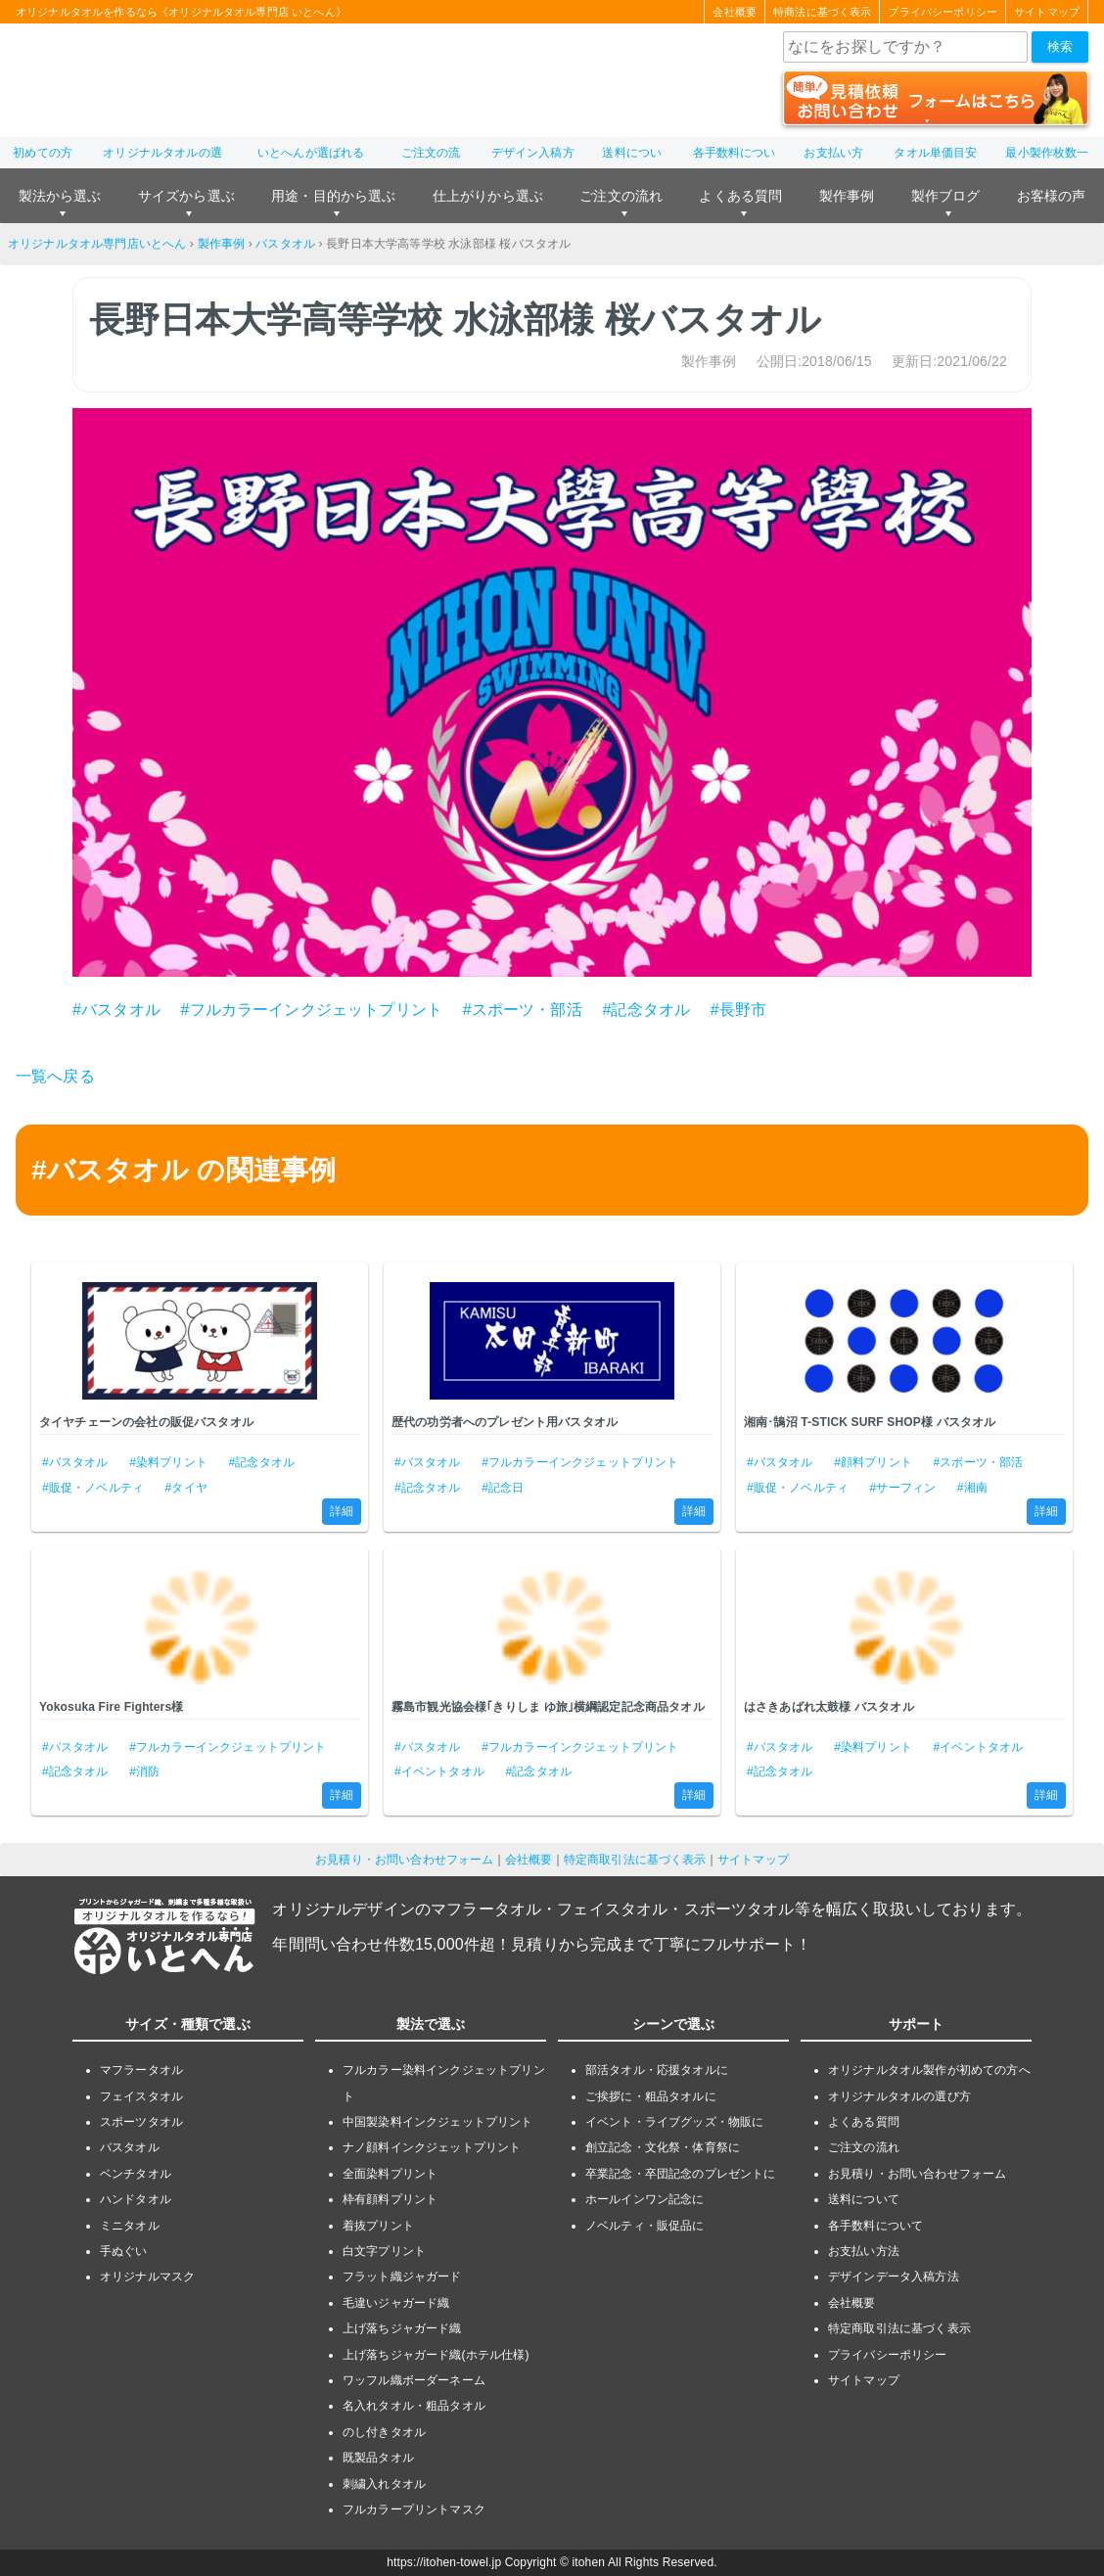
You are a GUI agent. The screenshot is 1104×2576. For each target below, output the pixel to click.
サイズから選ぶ (186, 196)
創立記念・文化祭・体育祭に (662, 2147)
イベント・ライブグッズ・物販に (674, 2122)
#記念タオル (646, 1009)
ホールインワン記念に (645, 2199)
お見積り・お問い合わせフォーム (404, 1859)
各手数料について (875, 2225)
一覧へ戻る (55, 1076)
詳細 (341, 1511)
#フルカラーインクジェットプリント (311, 1009)
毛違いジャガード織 (396, 2303)
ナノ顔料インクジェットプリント (432, 2147)
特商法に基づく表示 (822, 12)
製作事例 (847, 196)
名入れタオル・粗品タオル (414, 2406)
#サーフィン (903, 1488)
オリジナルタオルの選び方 (899, 2096)
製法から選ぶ (60, 196)
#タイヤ (186, 1488)
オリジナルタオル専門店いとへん (97, 244)
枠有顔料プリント (390, 2199)
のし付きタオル (384, 2432)
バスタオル (285, 244)
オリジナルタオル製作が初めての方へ (929, 2070)
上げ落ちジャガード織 (402, 2328)
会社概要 (735, 12)
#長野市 (739, 1009)
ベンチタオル (135, 2174)
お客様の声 (1051, 196)
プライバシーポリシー (942, 12)
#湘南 (972, 1488)
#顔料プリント (873, 1462)
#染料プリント (168, 1462)
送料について (863, 2199)
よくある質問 (740, 196)
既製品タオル (378, 2457)
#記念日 (503, 1488)
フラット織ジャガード (402, 2276)
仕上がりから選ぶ (488, 196)
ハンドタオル (135, 2199)
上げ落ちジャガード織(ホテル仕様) (436, 2355)
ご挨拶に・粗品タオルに (650, 2096)
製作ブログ (946, 196)
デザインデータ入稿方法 (893, 2276)
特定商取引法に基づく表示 (635, 1859)
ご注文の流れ (621, 196)
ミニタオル (130, 2225)
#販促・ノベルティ (93, 1488)
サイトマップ (1047, 12)
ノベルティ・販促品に (645, 2225)
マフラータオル (141, 2070)
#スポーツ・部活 (522, 1009)
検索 (1060, 46)
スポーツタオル (141, 2122)
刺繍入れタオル (384, 2484)
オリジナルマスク (147, 2276)
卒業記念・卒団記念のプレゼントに (680, 2174)
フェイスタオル (141, 2096)
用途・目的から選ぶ (333, 196)
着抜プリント (378, 2225)
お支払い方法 (863, 2251)
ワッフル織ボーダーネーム (414, 2380)
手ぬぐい (124, 2251)
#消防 (144, 1771)
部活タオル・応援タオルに (656, 2070)
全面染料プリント (390, 2174)
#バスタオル (116, 1009)
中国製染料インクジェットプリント (438, 2122)
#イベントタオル (439, 1771)
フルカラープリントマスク (414, 2509)
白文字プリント (384, 2251)
